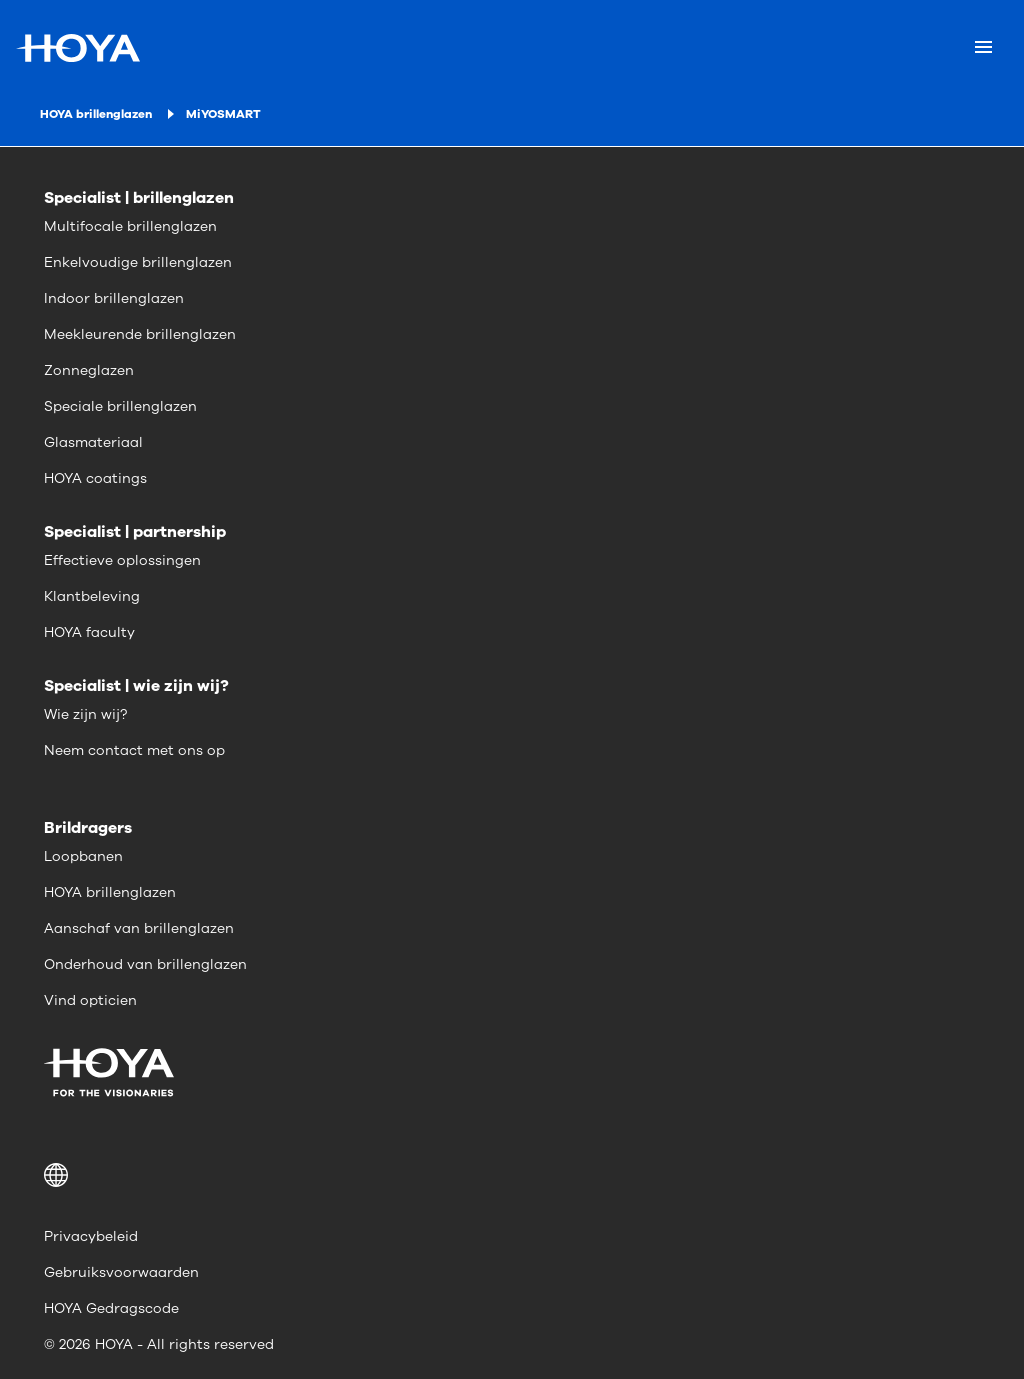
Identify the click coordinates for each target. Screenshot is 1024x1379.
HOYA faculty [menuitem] (89, 632)
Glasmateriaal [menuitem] (93, 442)
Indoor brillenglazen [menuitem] (114, 298)
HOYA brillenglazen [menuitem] (110, 892)
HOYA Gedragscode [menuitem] (111, 1308)
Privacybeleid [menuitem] (91, 1236)
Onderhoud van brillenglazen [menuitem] (145, 964)
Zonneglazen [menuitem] (89, 370)
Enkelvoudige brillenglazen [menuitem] (138, 262)
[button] (512, 1175)
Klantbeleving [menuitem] (92, 596)
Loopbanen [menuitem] (83, 856)
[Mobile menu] (983, 48)
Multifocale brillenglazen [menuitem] (130, 226)
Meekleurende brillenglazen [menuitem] (140, 334)
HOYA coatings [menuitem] (95, 478)
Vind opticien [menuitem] (90, 1000)
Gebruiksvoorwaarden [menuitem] (121, 1272)
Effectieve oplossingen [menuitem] (122, 560)
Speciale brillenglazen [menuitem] (120, 406)
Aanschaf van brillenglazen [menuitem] (139, 928)
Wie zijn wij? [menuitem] (85, 714)
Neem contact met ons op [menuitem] (134, 750)
